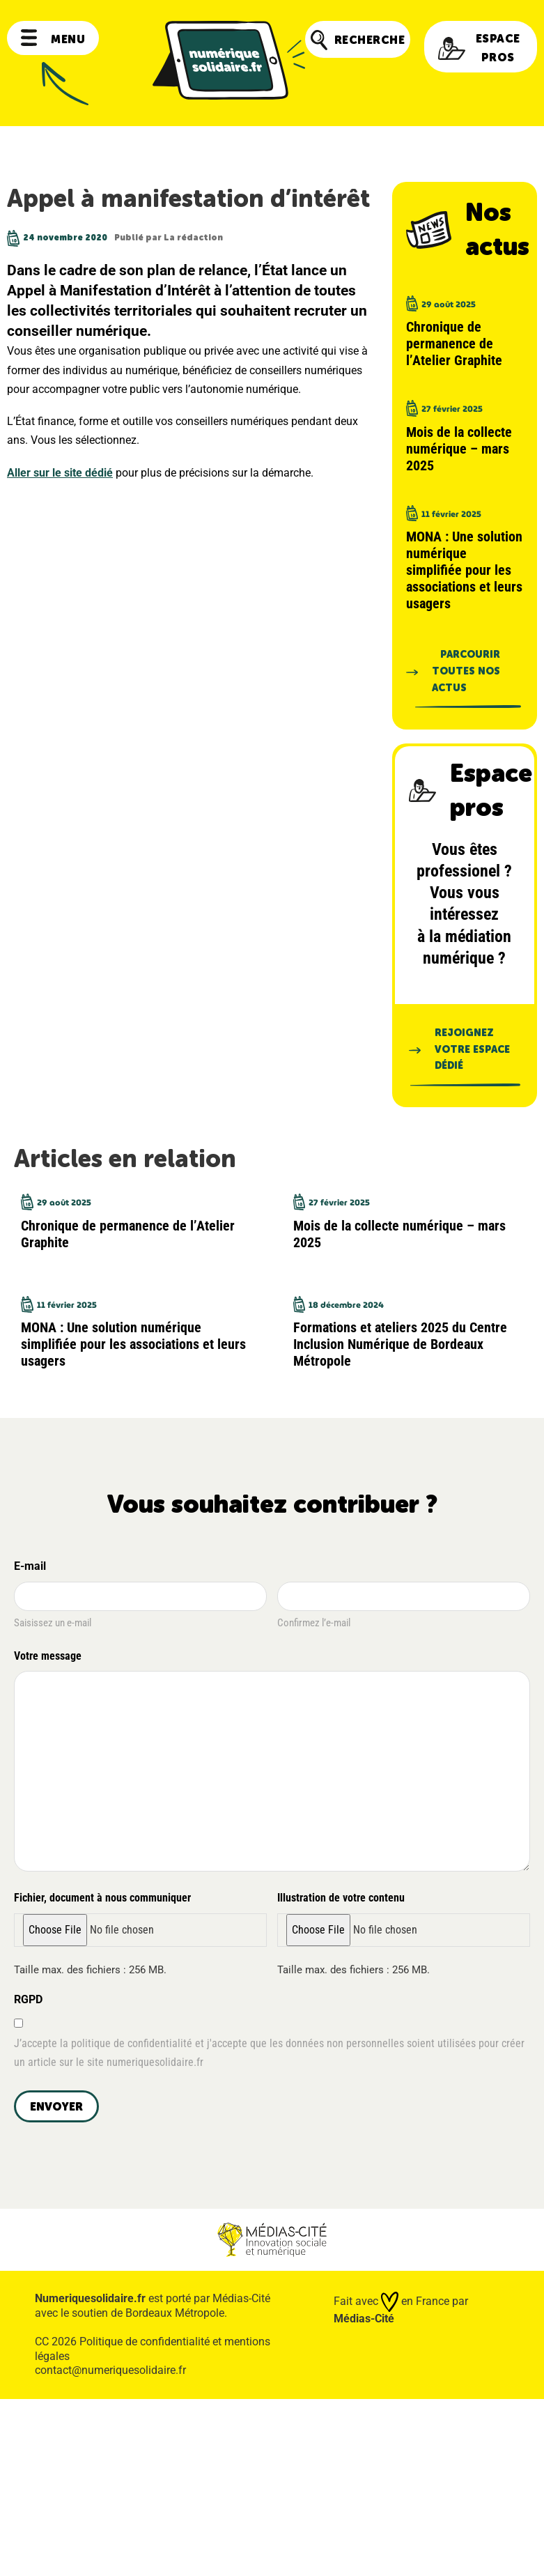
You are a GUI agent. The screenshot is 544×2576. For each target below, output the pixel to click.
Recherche (358, 40)
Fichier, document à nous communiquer (102, 1897)
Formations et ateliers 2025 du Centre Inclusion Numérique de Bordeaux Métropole (400, 1344)
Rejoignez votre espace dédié (472, 1049)
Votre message (50, 1657)
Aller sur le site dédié (60, 472)
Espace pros (479, 48)
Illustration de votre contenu (341, 1897)
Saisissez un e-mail (52, 1623)
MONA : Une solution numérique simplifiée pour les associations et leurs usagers (464, 570)
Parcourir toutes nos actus (466, 671)
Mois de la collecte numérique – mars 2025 (459, 449)
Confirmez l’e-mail (313, 1623)
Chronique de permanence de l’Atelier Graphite (454, 343)
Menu (53, 39)
